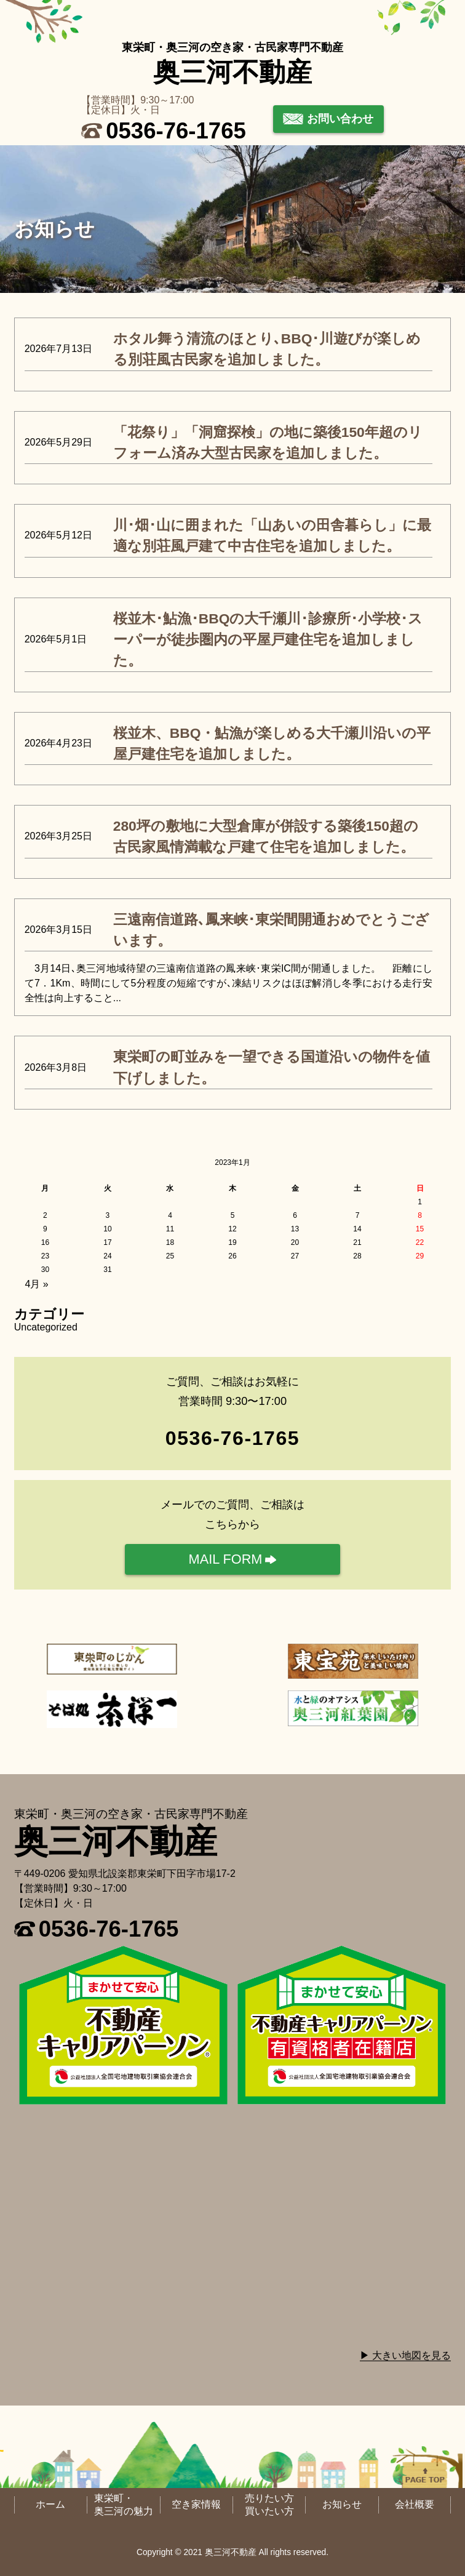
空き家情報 (196, 2504)
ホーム (50, 2504)
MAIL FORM (226, 1559)
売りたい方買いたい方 (269, 2504)
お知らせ (342, 2504)
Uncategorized (46, 1327)
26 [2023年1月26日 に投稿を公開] (232, 1256)
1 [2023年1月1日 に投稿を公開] (420, 1202)
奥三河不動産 (232, 72)
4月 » (37, 1284)
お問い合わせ (340, 118)
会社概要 (414, 2504)
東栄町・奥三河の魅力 (123, 2504)
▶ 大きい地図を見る (405, 2355)
